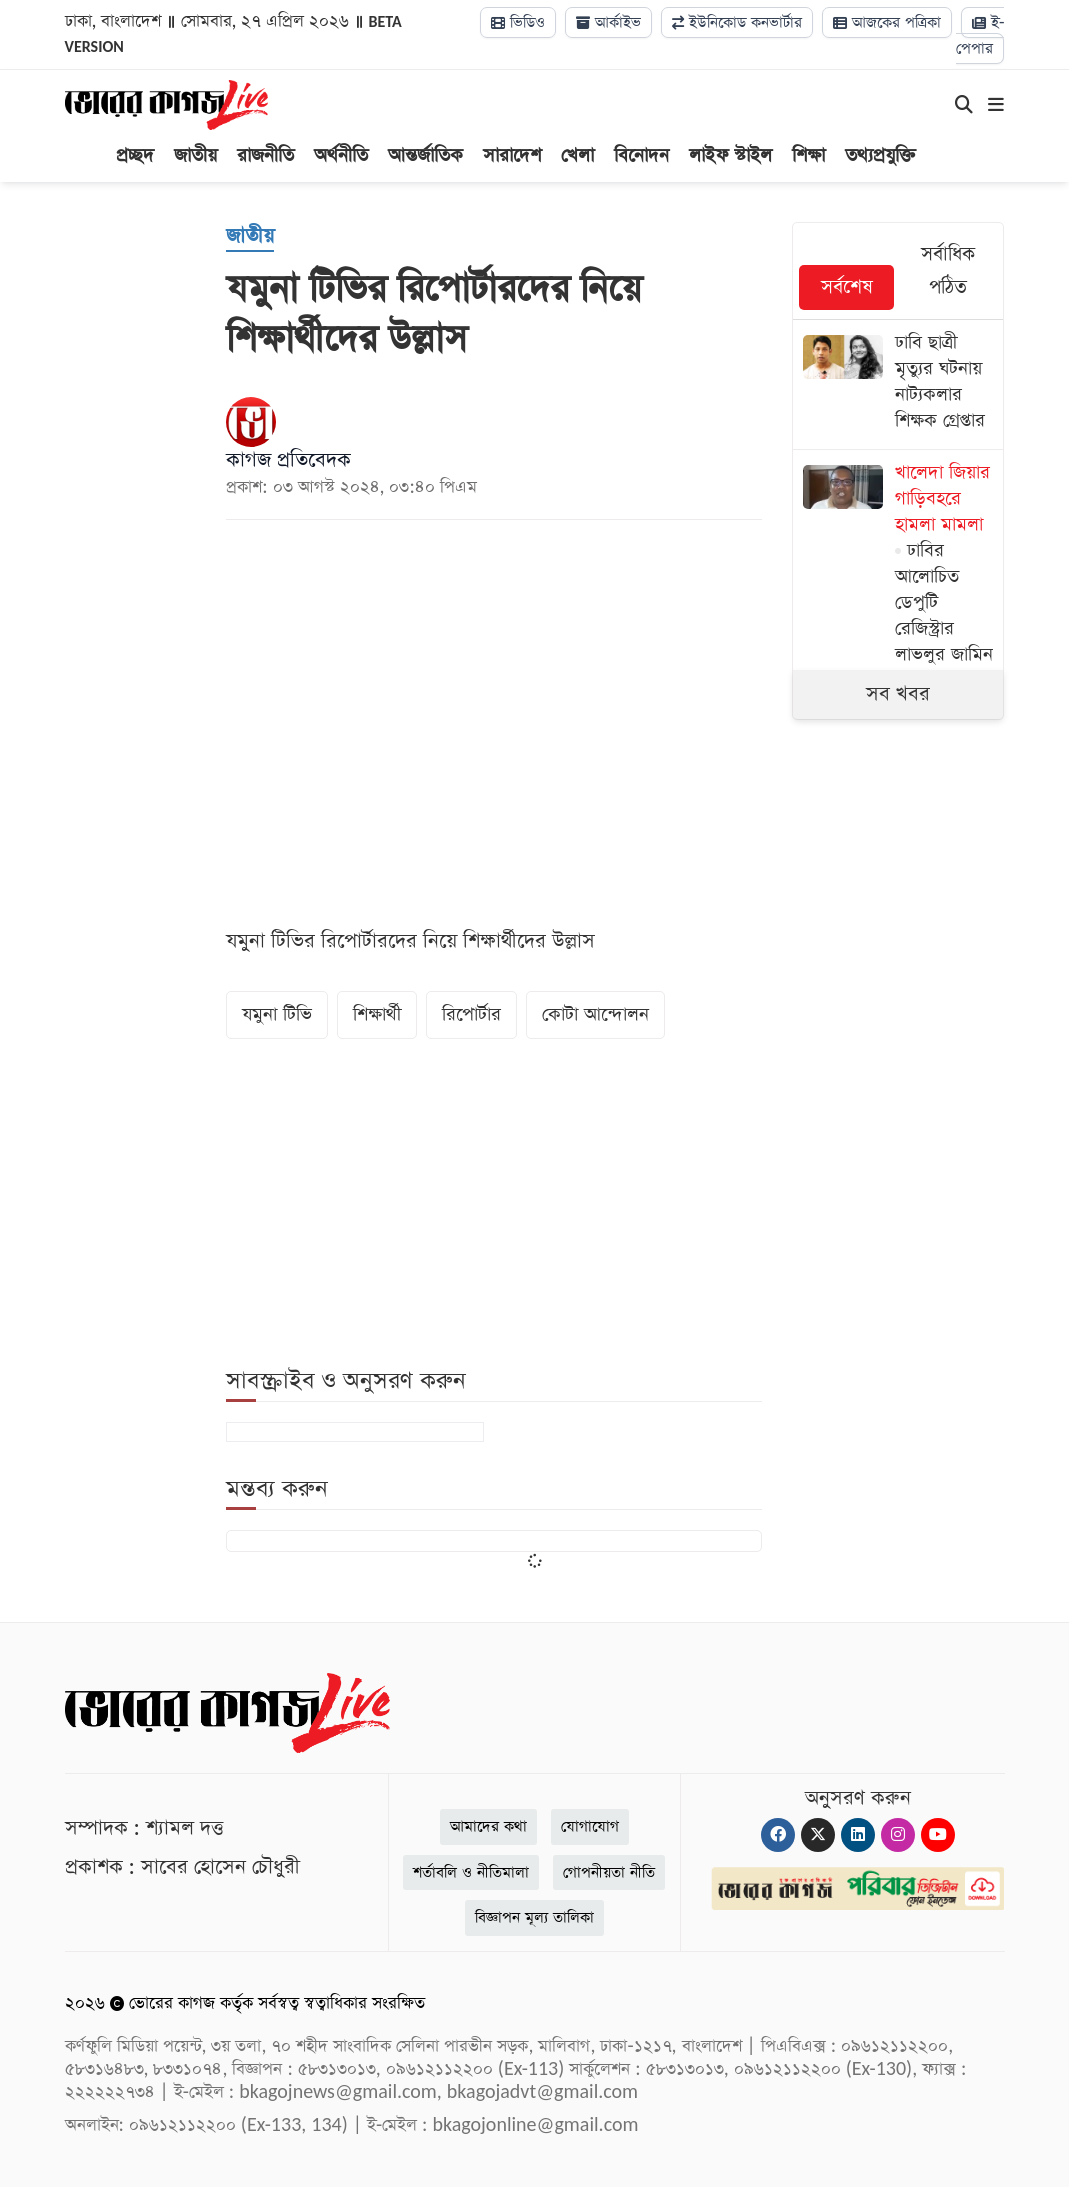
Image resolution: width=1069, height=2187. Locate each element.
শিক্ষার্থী (377, 1014)
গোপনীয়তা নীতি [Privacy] (609, 1872)
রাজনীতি (265, 155)
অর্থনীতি (341, 155)
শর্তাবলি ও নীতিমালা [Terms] (471, 1872)
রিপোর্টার (471, 1014)
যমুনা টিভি (277, 1014)
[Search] (964, 106)
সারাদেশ (512, 155)
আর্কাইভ (608, 22)
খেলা (577, 155)
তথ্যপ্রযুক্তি (880, 155)
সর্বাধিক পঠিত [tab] (948, 271)
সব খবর (898, 694)
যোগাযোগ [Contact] (590, 1826)
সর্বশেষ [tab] (847, 287)
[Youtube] (938, 1835)
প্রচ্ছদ (135, 155)
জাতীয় (195, 155)
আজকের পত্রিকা (887, 22)
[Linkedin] (858, 1835)
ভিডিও (518, 22)
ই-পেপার (980, 35)
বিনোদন (641, 155)
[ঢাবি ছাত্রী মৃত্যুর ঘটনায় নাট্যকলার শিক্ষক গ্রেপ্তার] (898, 384)
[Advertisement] (942, 1081)
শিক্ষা (808, 155)
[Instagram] (898, 1835)
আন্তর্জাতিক (425, 155)
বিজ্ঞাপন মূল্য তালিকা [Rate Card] (534, 1917)
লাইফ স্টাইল (730, 155)
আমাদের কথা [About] (488, 1826)
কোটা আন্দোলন (595, 1014)
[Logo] (166, 104)
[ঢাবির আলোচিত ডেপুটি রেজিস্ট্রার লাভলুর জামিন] (898, 566)
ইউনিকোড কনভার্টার (737, 22)
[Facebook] (778, 1835)
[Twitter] (818, 1835)
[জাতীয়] (250, 237)
